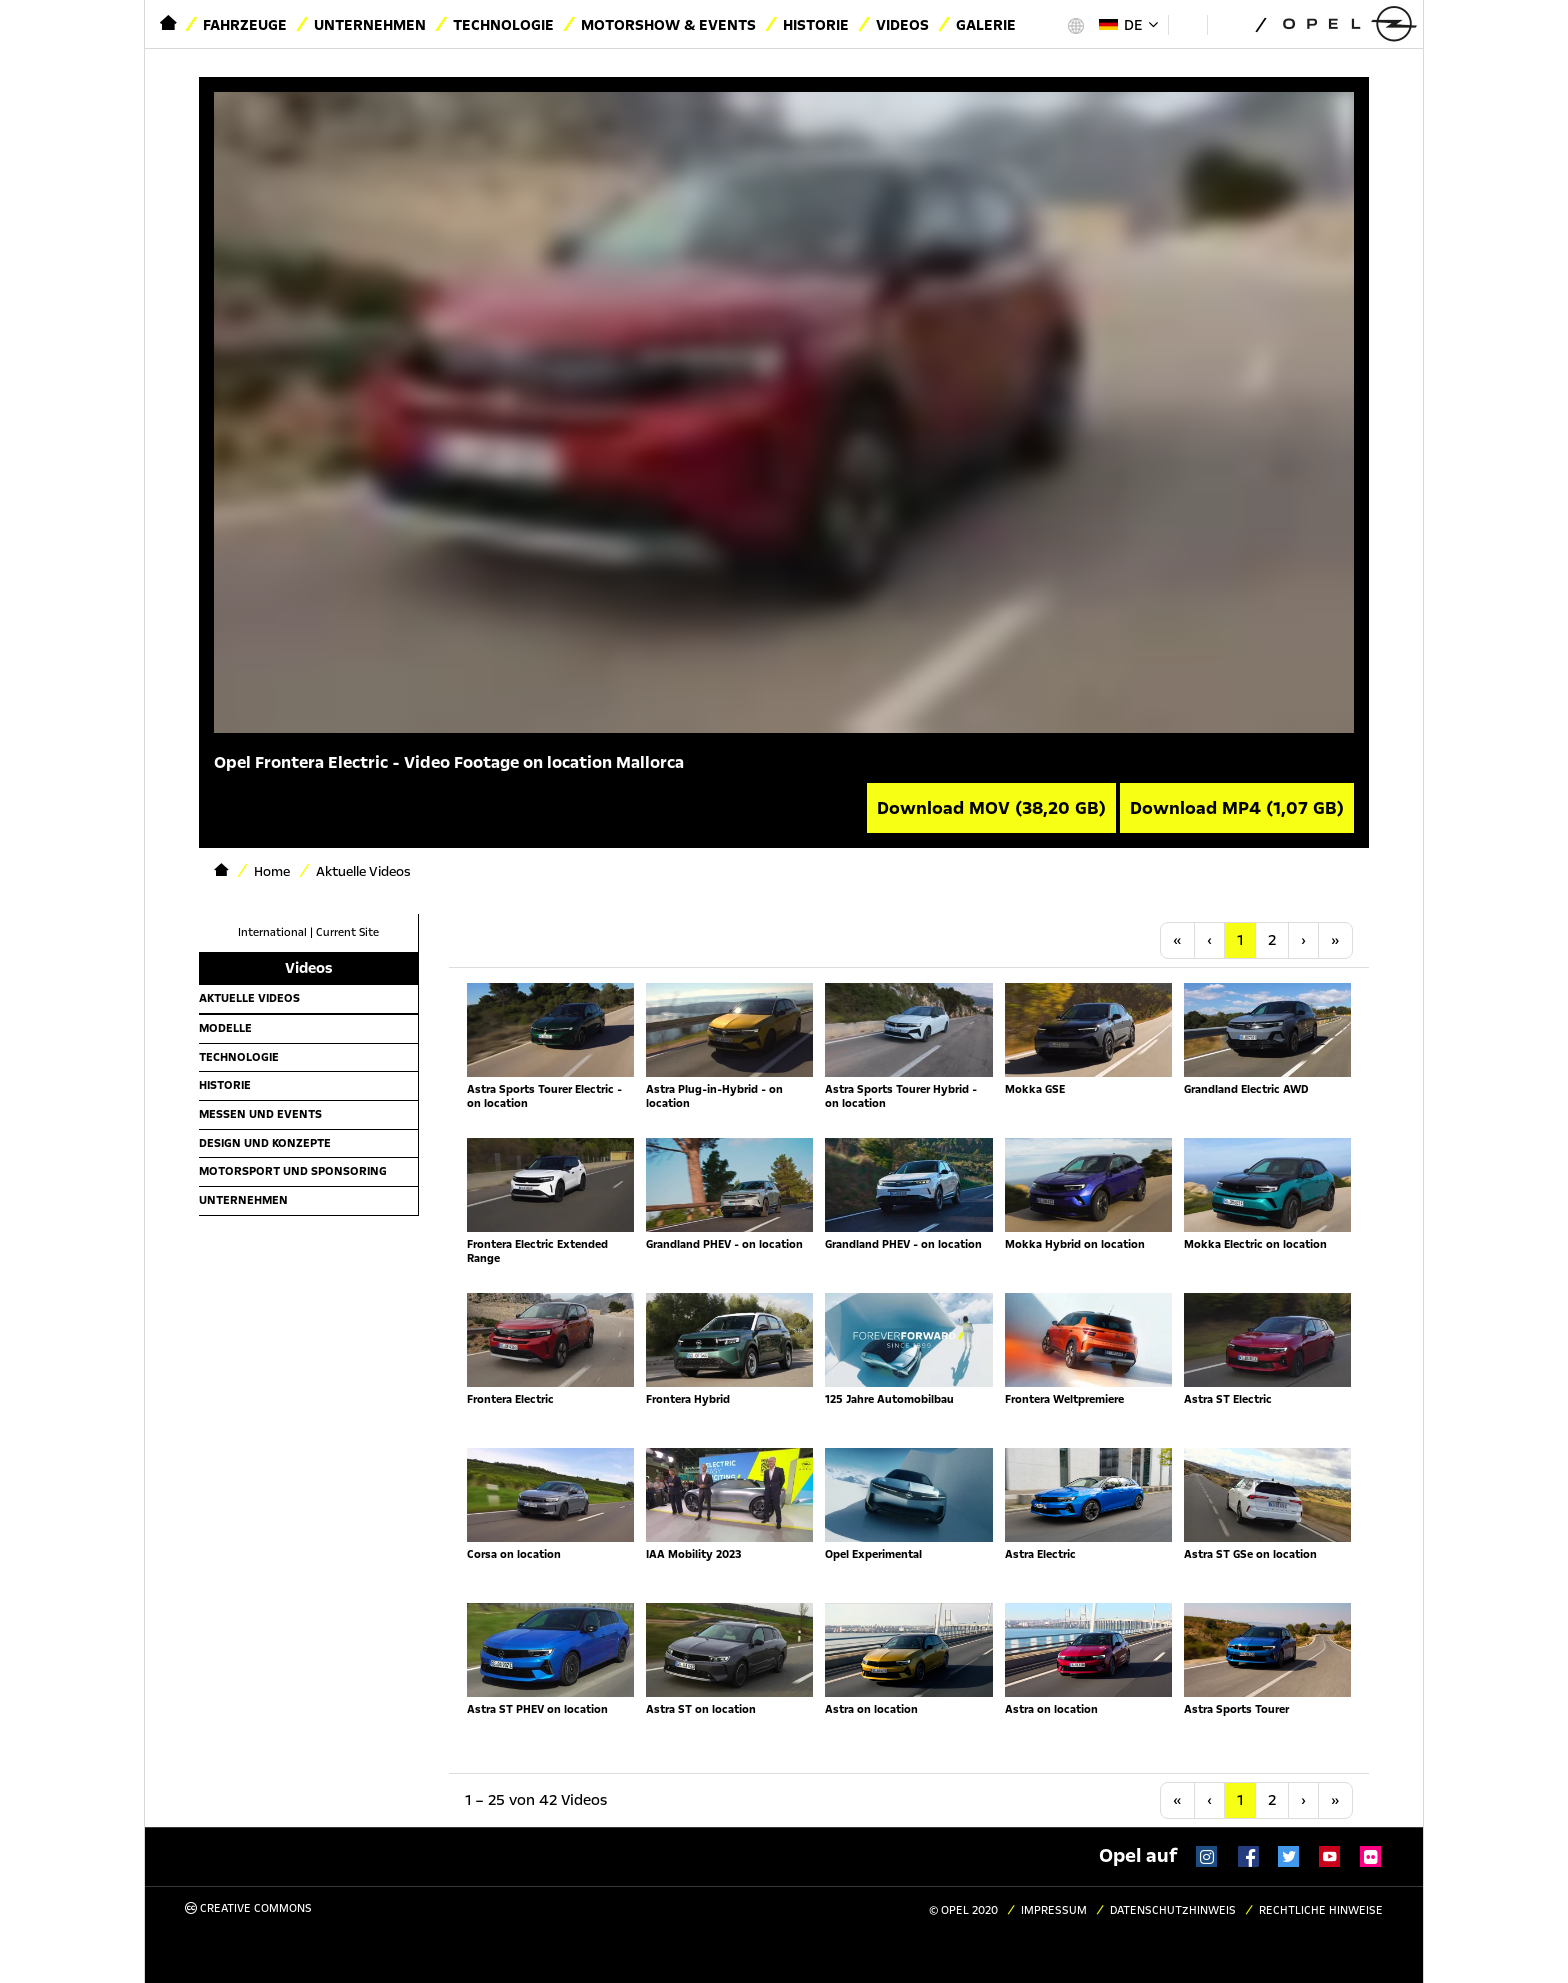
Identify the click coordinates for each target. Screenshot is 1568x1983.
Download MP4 (1237, 808)
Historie (816, 25)
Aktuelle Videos (249, 998)
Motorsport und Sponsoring (293, 1171)
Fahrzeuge (245, 25)
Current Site (347, 932)
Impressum (1054, 1910)
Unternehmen (370, 25)
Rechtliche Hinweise (1321, 1910)
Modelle (225, 1028)
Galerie (986, 25)
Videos (902, 25)
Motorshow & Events (668, 25)
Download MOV (991, 808)
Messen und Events (260, 1114)
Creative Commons (248, 1908)
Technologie (503, 25)
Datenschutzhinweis (1173, 1910)
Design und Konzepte (265, 1143)
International (272, 932)
